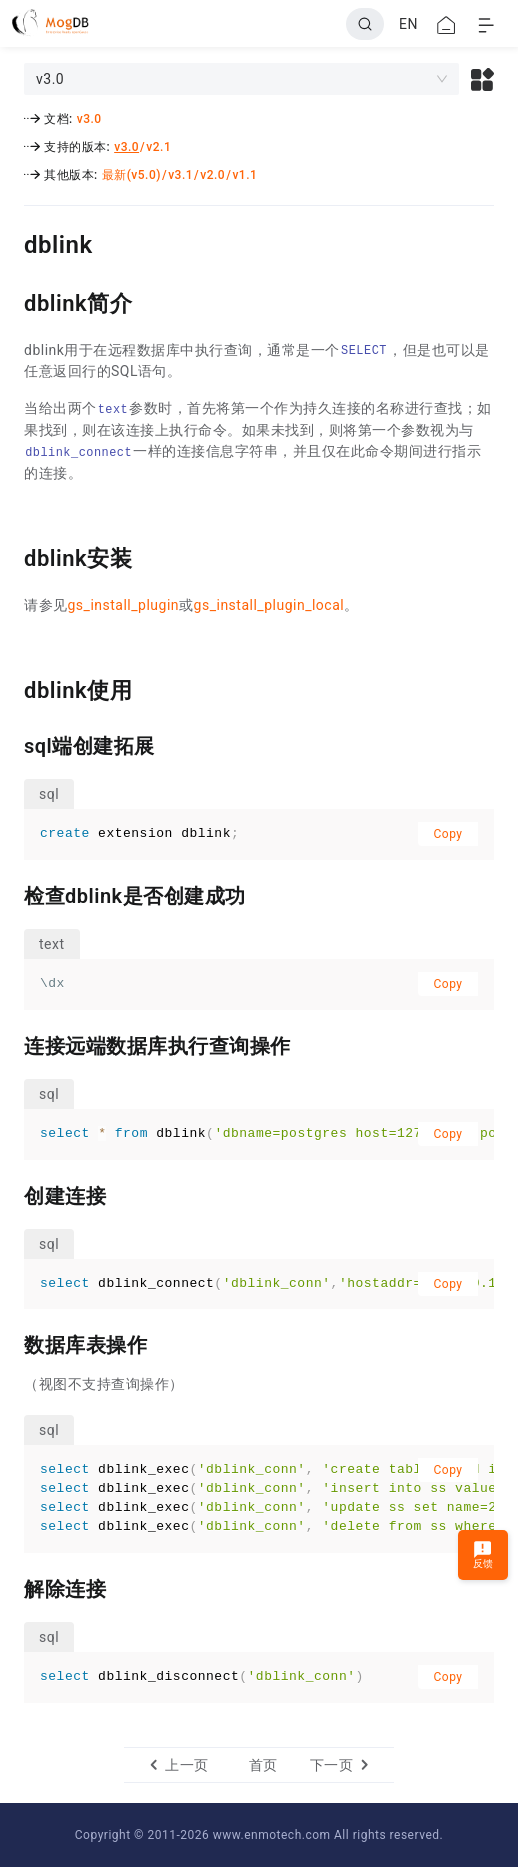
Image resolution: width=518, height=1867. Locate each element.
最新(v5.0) (131, 175)
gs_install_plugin (124, 605)
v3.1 (180, 175)
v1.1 (244, 175)
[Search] (365, 24)
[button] (482, 79)
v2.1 (158, 147)
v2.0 (212, 175)
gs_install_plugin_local (269, 605)
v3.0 (89, 119)
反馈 (483, 1554)
